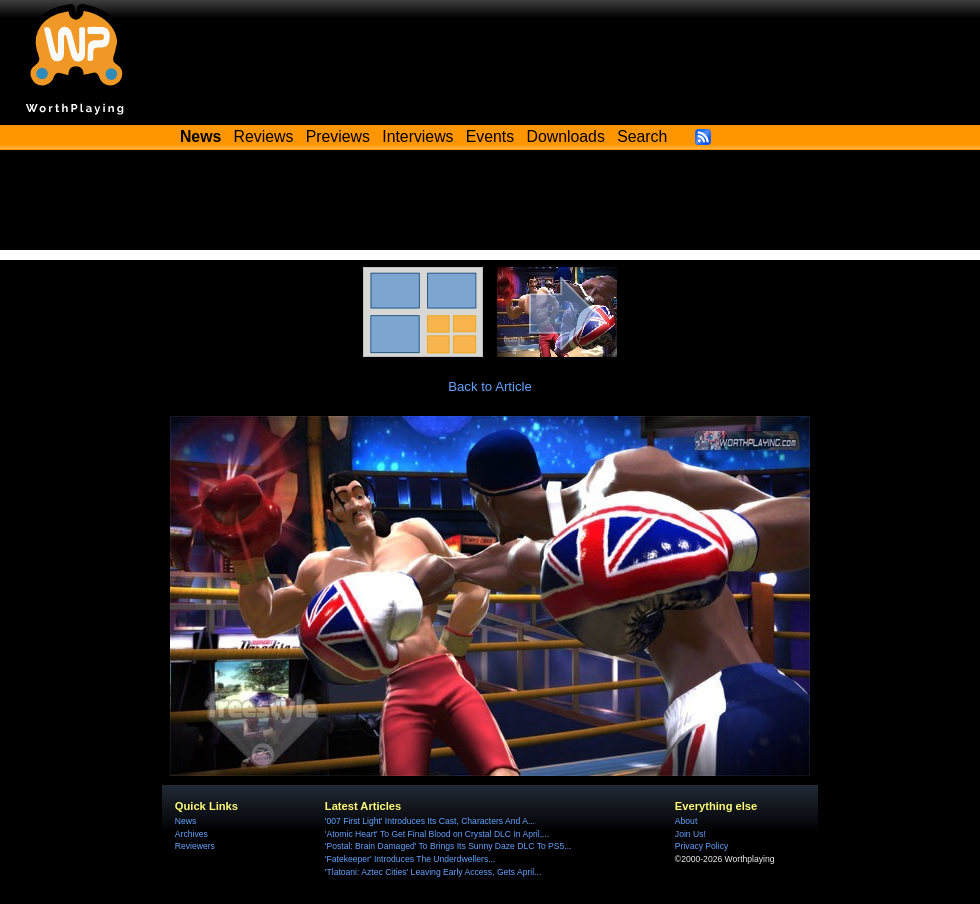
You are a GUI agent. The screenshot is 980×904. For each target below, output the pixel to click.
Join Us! (690, 834)
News (185, 821)
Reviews (264, 136)
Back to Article (490, 386)
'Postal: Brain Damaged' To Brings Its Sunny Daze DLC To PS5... (448, 846)
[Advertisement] (490, 205)
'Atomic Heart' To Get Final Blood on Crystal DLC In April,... (437, 834)
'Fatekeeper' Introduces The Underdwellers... (410, 859)
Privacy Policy (701, 846)
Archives (191, 834)
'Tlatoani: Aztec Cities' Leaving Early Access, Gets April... (433, 872)
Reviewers (195, 846)
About (686, 821)
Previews (338, 136)
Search (642, 136)
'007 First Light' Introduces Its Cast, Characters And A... (430, 821)
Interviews (417, 136)
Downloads (566, 136)
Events (490, 136)
